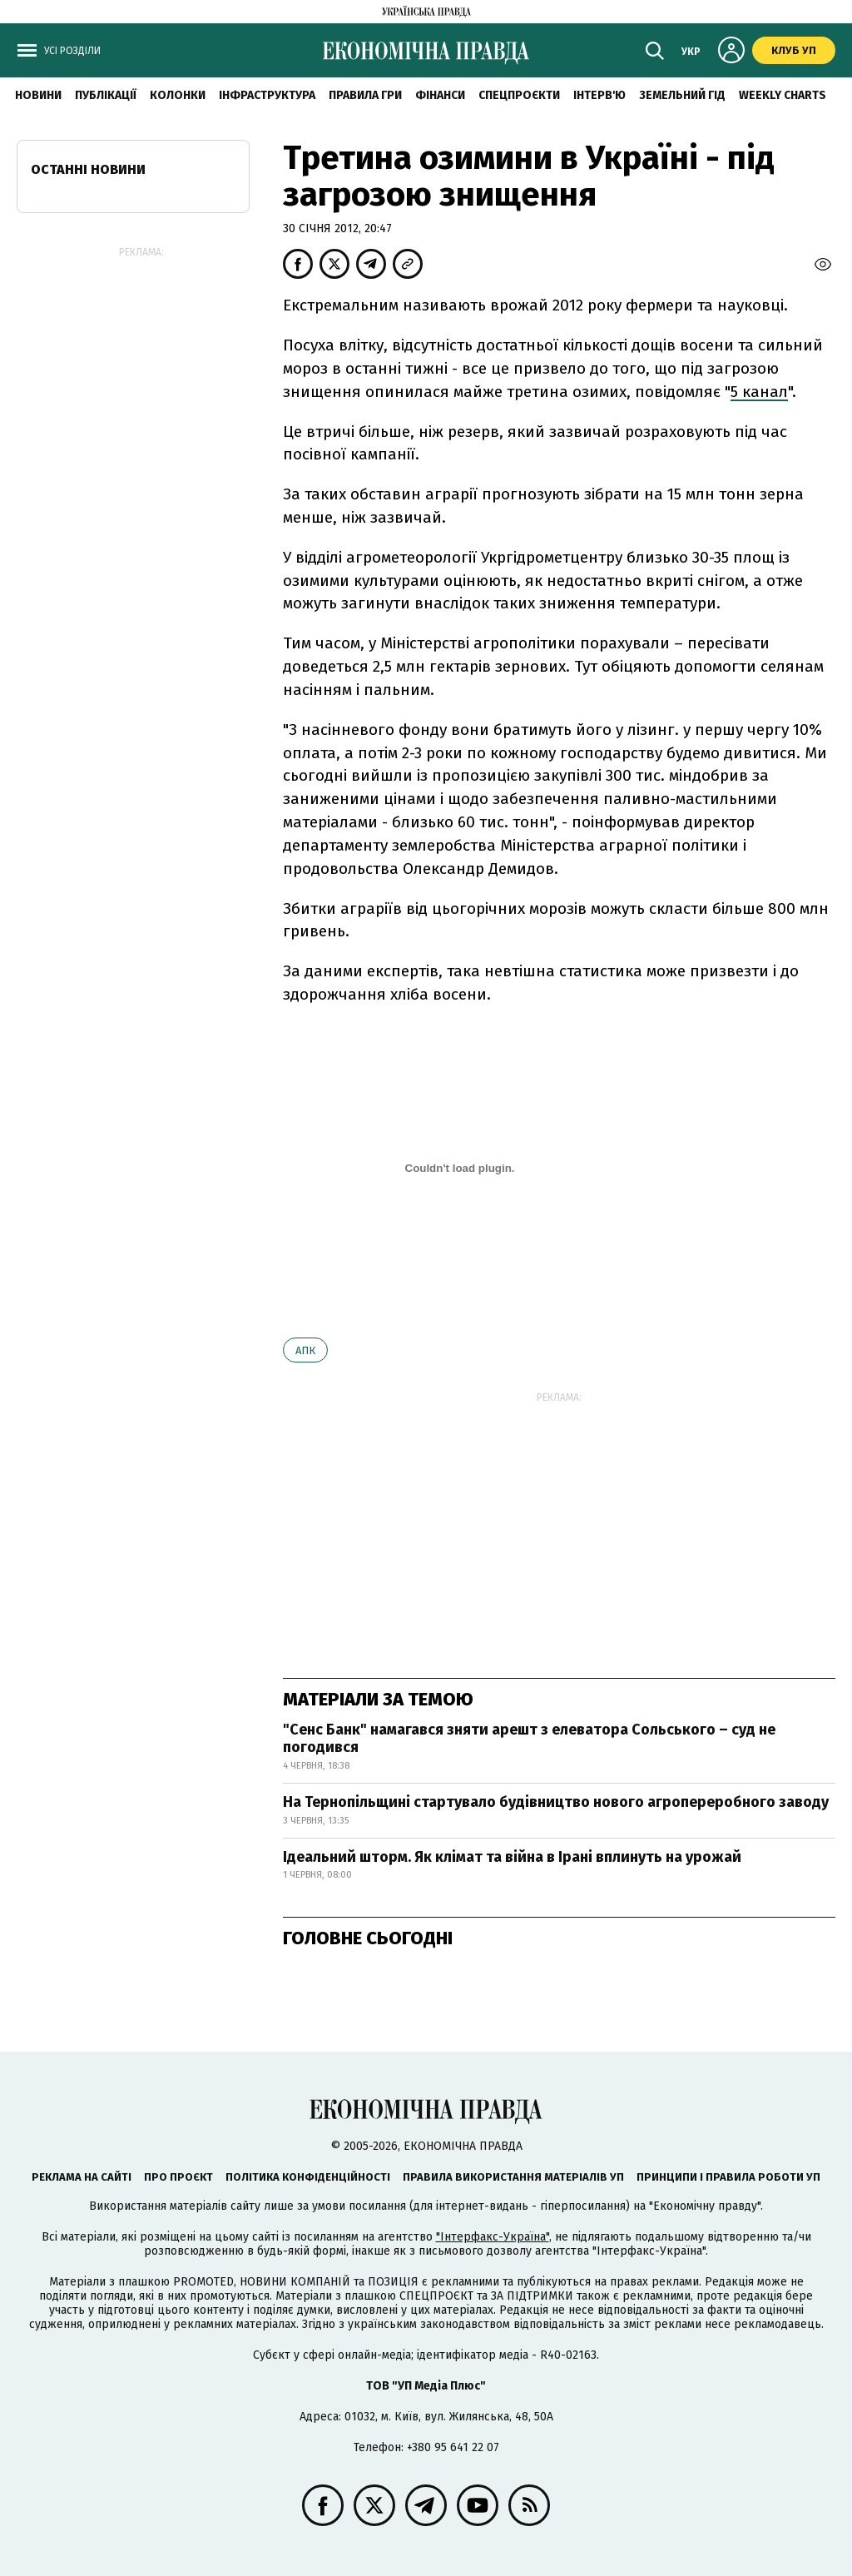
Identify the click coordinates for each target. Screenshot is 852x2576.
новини (38, 95)
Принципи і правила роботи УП (728, 2177)
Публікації (105, 95)
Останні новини (88, 169)
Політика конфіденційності (307, 2177)
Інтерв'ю (599, 95)
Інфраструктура (267, 95)
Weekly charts (782, 95)
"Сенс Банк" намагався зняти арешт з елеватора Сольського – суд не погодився (529, 1738)
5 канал (759, 391)
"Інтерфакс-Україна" (492, 2237)
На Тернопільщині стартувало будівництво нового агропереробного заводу (556, 1802)
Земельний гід (682, 95)
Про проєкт (178, 2177)
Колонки (178, 95)
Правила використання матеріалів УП (513, 2177)
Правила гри (365, 95)
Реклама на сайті (81, 2177)
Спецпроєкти (519, 95)
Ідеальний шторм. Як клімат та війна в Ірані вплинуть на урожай (512, 1857)
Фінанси (440, 95)
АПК (305, 1350)
